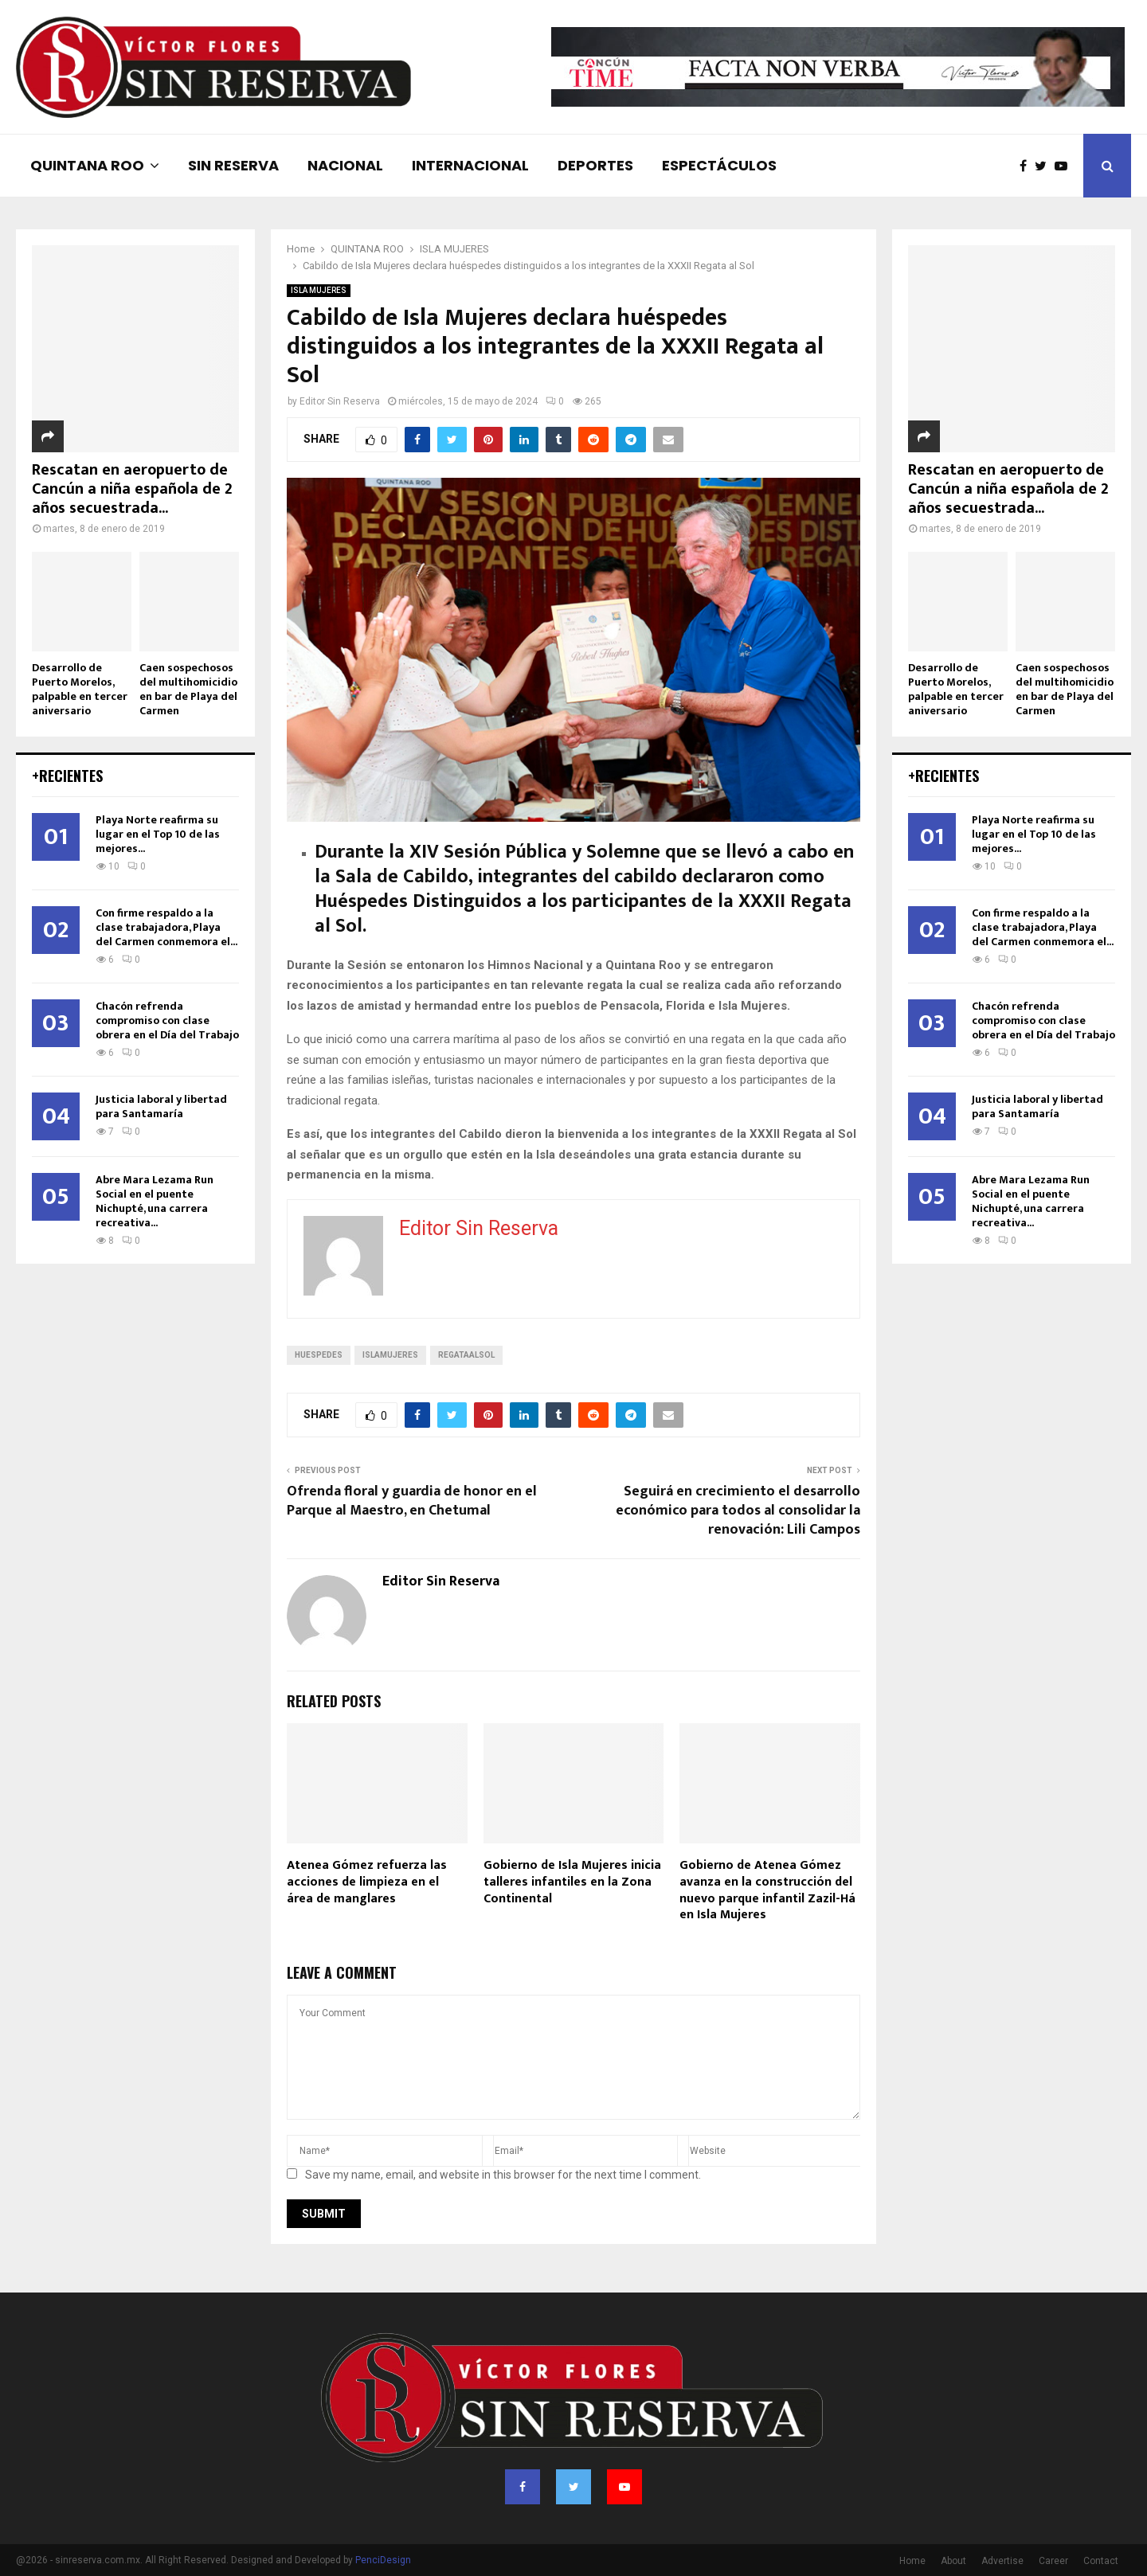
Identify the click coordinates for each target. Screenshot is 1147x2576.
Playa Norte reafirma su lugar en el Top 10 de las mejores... (158, 834)
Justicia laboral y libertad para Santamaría (161, 1106)
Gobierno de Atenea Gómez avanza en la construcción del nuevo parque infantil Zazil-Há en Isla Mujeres (767, 1890)
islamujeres (390, 1355)
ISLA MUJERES (318, 290)
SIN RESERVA (233, 165)
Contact (1100, 2560)
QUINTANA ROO (87, 165)
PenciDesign (383, 2560)
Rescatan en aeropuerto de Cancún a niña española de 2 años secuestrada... (132, 489)
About (953, 2560)
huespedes (319, 1355)
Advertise (1002, 2560)
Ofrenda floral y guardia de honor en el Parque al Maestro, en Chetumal (412, 1501)
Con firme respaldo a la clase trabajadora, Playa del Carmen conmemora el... (166, 927)
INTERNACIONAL (470, 165)
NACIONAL (345, 165)
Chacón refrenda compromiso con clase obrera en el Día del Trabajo (167, 1020)
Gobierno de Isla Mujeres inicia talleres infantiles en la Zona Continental (572, 1882)
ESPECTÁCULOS (719, 165)
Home (912, 2560)
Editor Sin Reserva (339, 401)
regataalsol (466, 1355)
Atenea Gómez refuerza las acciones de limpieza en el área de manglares (367, 1882)
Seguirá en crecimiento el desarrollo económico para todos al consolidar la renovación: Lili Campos (738, 1511)
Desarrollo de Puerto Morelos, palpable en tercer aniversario (79, 689)
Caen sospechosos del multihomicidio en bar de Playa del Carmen (188, 689)
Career (1053, 2560)
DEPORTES (595, 165)
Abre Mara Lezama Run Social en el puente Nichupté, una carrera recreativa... (154, 1201)
